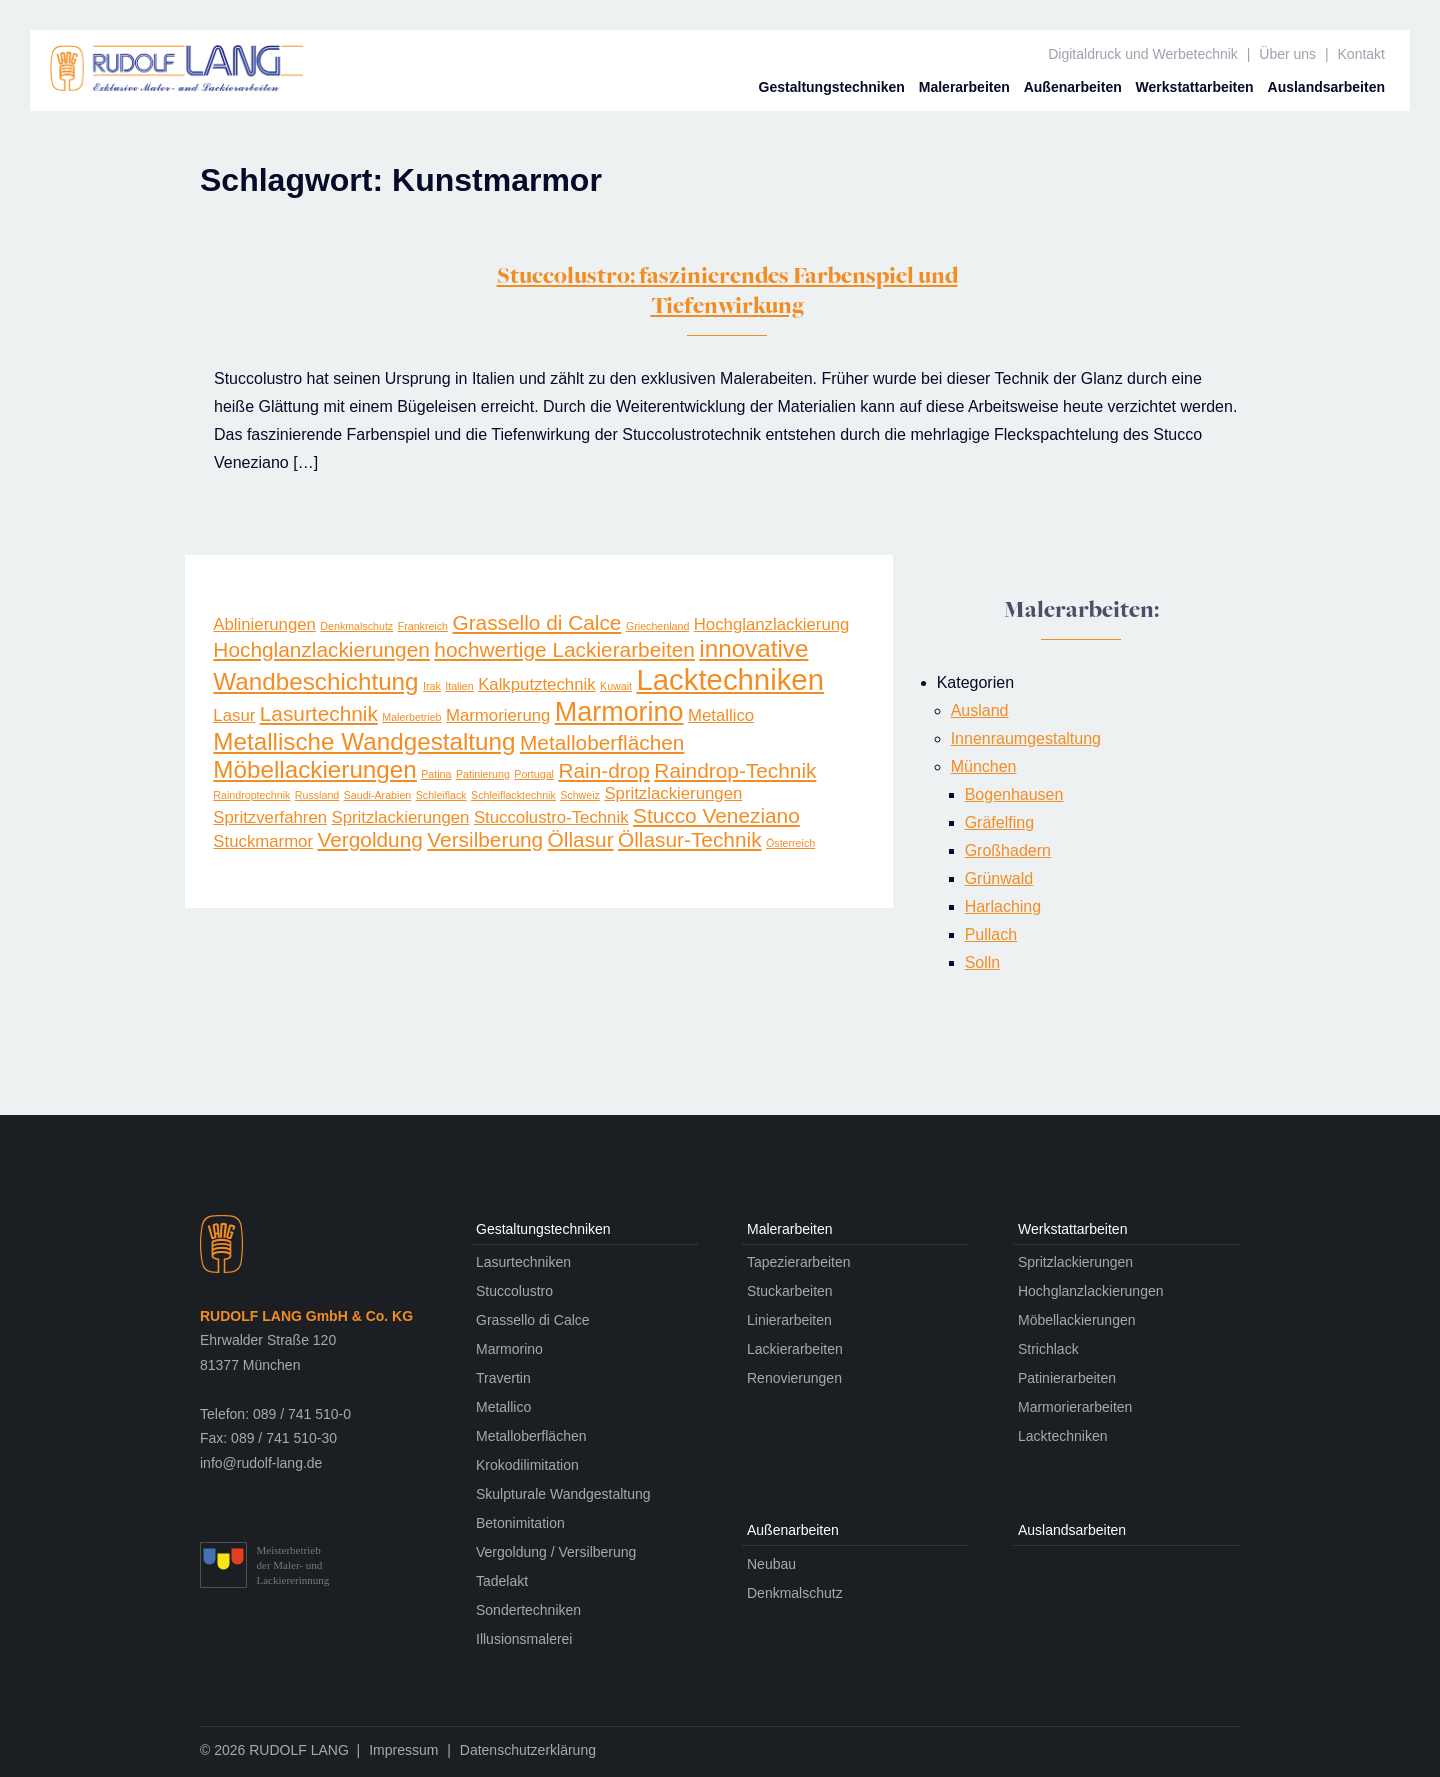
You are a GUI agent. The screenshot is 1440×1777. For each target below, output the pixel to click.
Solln (983, 962)
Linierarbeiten (789, 1320)
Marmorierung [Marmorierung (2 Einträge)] (498, 715)
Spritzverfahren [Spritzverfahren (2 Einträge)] (270, 817)
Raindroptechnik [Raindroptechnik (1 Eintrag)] (251, 795)
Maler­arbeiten (964, 87)
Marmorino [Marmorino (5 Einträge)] (619, 712)
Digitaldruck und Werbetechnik (1143, 54)
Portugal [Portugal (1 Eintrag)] (534, 774)
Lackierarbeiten (795, 1349)
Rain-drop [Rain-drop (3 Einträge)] (603, 770)
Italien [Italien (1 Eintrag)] (459, 686)
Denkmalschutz (795, 1593)
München (984, 766)
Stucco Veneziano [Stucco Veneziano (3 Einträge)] (716, 815)
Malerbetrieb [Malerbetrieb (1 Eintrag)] (411, 717)
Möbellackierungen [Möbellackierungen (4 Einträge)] (314, 769)
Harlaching (1003, 906)
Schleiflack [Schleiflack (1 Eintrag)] (441, 795)
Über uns (1287, 54)
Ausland (980, 710)
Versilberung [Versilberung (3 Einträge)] (485, 839)
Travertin (503, 1378)
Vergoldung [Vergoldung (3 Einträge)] (369, 839)
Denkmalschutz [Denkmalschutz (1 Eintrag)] (356, 626)
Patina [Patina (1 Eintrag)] (436, 774)
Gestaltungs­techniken (832, 87)
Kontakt (1361, 54)
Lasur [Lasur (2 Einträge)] (234, 715)
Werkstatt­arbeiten (1195, 87)
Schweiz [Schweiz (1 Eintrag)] (580, 795)
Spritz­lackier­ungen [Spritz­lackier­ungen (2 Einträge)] (400, 817)
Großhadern (1008, 850)
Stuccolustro (514, 1291)
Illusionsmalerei (524, 1639)
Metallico (503, 1407)
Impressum (403, 1750)
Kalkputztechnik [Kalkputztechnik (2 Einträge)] (536, 684)
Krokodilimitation (527, 1465)
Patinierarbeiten (1067, 1378)
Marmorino (509, 1349)
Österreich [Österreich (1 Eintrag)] (790, 843)
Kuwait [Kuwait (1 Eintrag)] (616, 686)
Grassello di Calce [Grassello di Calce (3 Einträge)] (536, 622)
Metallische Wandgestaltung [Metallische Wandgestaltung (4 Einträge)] (364, 741)
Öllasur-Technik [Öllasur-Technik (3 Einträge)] (690, 839)
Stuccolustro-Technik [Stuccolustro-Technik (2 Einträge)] (551, 817)
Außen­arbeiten (1073, 87)
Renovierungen (794, 1378)
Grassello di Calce (533, 1320)
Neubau (771, 1564)
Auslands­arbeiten (1326, 87)
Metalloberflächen (531, 1436)
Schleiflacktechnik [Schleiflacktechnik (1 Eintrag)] (513, 795)
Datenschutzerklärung (528, 1750)
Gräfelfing (999, 822)
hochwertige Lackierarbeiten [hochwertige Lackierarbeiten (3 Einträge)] (564, 649)
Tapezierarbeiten (799, 1262)
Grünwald (999, 878)
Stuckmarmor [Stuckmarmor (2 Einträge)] (263, 841)
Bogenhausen (1014, 794)
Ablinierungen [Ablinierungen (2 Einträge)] (264, 624)
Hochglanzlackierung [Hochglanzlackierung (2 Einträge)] (772, 624)
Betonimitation (520, 1523)
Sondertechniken (528, 1610)
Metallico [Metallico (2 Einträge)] (721, 715)
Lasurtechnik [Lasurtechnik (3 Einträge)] (319, 713)
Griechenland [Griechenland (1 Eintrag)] (657, 626)
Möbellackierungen (1077, 1320)
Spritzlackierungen (1075, 1262)
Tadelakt (502, 1581)
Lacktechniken (1063, 1436)
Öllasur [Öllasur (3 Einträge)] (581, 839)
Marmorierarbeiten (1075, 1407)
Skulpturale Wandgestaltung (563, 1494)
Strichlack (1048, 1349)
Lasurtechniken (523, 1262)
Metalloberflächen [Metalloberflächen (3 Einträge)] (602, 742)
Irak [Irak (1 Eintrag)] (432, 686)
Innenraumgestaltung (1026, 738)
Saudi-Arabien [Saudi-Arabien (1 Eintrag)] (378, 795)
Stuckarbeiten (790, 1291)
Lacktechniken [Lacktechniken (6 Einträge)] (730, 679)
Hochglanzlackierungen (1091, 1291)
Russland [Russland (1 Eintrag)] (317, 795)
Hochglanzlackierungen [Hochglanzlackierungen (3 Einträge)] (321, 649)
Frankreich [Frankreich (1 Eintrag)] (423, 626)
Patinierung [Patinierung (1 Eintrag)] (483, 774)
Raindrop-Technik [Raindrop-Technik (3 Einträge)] (735, 770)
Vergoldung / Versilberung (556, 1552)
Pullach (991, 934)
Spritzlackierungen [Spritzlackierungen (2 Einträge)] (673, 793)
